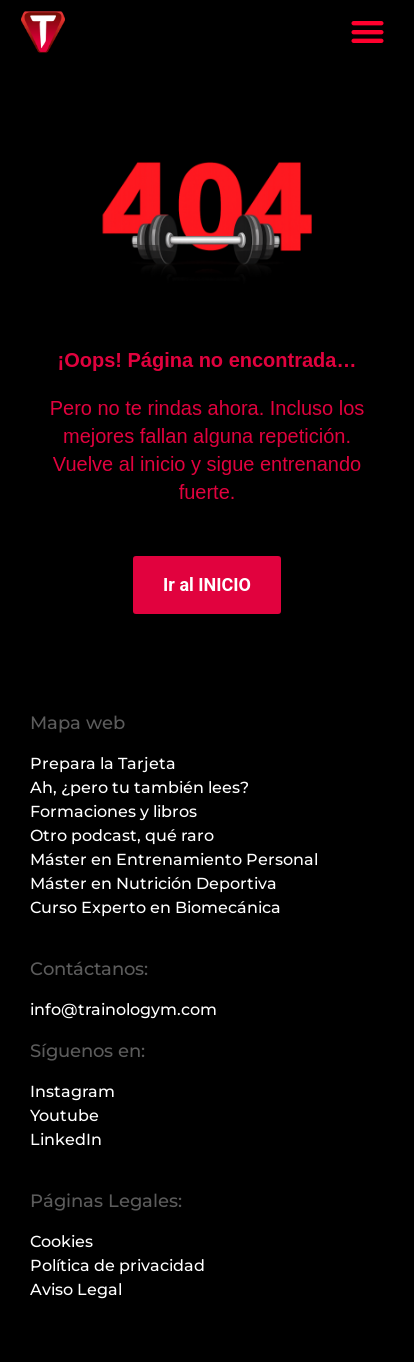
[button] (367, 31)
